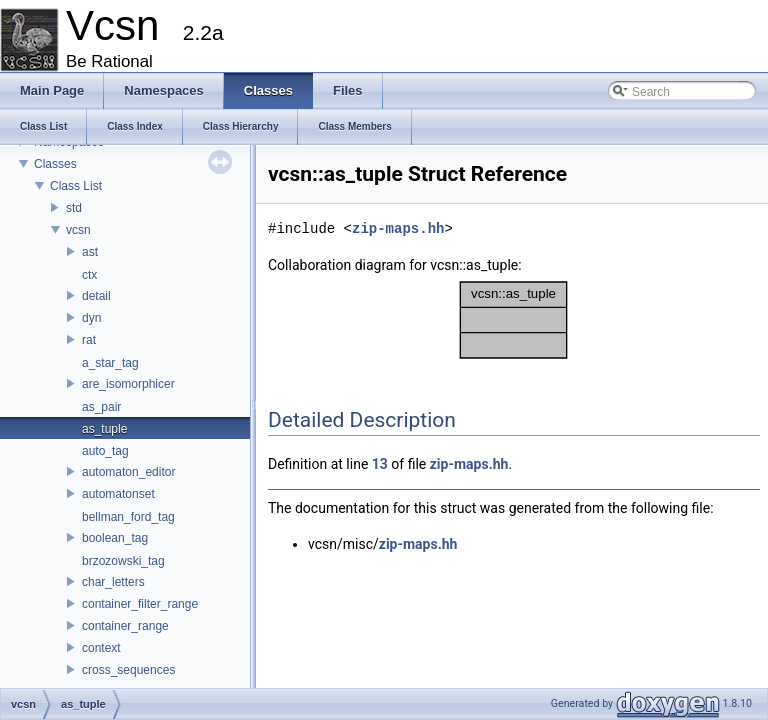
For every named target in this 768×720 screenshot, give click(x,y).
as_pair (101, 407)
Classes (55, 164)
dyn (91, 318)
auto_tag (105, 451)
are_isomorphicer (128, 384)
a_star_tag (110, 363)
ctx (89, 275)
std (74, 208)
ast (90, 252)
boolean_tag (115, 538)
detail (96, 296)
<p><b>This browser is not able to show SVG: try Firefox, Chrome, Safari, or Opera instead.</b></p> (514, 320)
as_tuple (104, 429)
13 (380, 464)
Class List (76, 186)
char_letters (113, 582)
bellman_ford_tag (128, 517)
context (101, 648)
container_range (125, 626)
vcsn (78, 230)
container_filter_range (140, 604)
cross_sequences (128, 670)
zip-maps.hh (398, 228)
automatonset (118, 494)
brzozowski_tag (123, 561)
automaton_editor (128, 472)
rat (89, 340)
